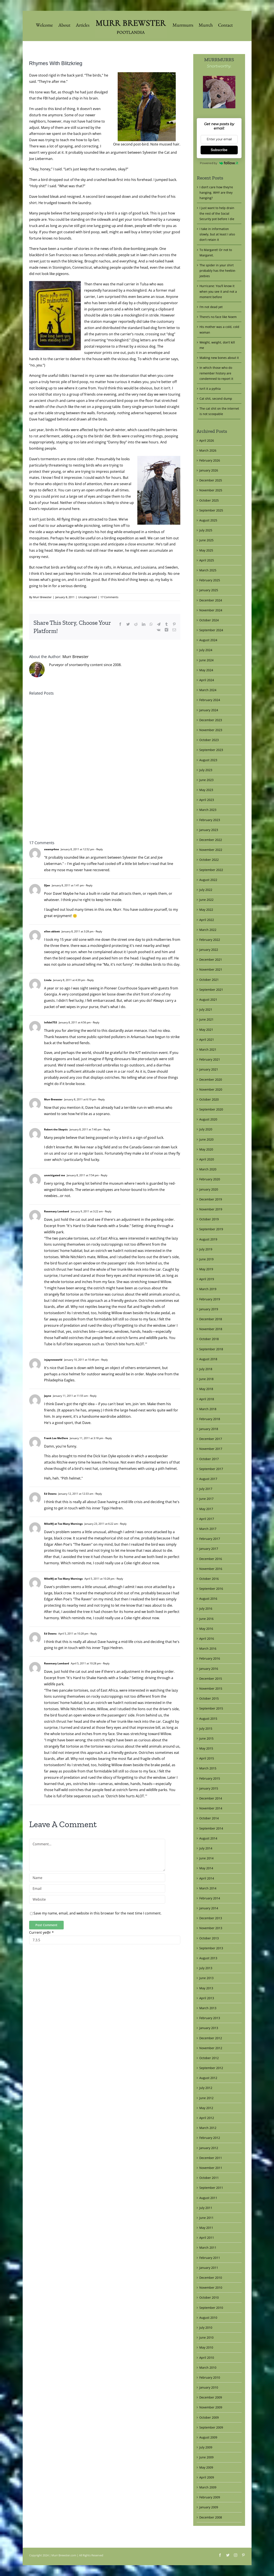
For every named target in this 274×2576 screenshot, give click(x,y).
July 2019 (205, 1249)
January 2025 (208, 590)
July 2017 (205, 1489)
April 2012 (206, 2118)
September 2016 (211, 1589)
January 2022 (208, 950)
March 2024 (207, 690)
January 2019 (208, 1309)
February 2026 (209, 460)
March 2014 (207, 1888)
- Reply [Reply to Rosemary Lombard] (107, 1211)
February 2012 (209, 2138)
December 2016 (210, 1559)
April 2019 (206, 1279)
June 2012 (206, 2098)
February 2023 (209, 820)
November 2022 (210, 850)
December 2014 (210, 1798)
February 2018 (209, 1419)
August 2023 (208, 760)
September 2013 (211, 1948)
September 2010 (211, 2308)
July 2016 (205, 1608)
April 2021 (206, 1039)
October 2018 (209, 1339)
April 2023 (206, 800)
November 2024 (210, 610)
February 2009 (209, 2497)
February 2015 (209, 1778)
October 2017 (209, 1459)
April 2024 (206, 680)
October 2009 (209, 2417)
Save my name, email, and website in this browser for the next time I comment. (97, 1913)
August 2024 (208, 640)
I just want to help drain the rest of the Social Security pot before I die (217, 213)
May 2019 (206, 1269)
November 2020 (210, 1089)
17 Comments (109, 597)
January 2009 (208, 2507)
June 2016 (206, 1619)
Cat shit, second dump (216, 398)
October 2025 (209, 500)
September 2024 (211, 630)
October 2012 (209, 2058)
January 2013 (208, 2028)
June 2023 (206, 780)
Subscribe (219, 150)
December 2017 (210, 1439)
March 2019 (207, 1289)
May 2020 (206, 1149)
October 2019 (209, 1219)
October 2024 (209, 620)
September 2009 (211, 2427)
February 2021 (209, 1059)
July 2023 (205, 770)
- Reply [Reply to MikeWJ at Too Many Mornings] (122, 1524)
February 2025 (209, 580)
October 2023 (209, 740)
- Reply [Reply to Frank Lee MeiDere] (107, 1438)
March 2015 (207, 1768)
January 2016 (208, 1669)
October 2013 (209, 1938)
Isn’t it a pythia (210, 389)
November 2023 (210, 730)
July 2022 (205, 890)
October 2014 (209, 1818)
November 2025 (210, 490)
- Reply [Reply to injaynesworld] (103, 1360)
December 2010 (210, 2278)
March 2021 (207, 1049)
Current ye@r (41, 1932)
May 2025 (206, 550)
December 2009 (210, 2397)
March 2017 (207, 1529)
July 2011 (205, 2208)
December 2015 (210, 1678)
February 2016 (209, 1658)
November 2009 (210, 2407)
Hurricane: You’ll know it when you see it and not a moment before (218, 291)
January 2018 (208, 1429)
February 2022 (209, 940)
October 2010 (209, 2297)
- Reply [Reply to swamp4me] (98, 849)
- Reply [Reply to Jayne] (92, 1396)
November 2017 (210, 1449)
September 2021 (211, 990)
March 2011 (207, 2247)
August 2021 (208, 999)
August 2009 (208, 2437)
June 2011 (206, 2218)
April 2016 (206, 1638)
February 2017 (209, 1539)
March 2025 (207, 570)
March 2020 (207, 1169)
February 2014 (209, 1898)
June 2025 (206, 540)
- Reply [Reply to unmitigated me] (103, 1175)
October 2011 (209, 2178)
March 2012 (207, 2128)
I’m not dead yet (211, 307)
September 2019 (211, 1229)
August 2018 (208, 1359)
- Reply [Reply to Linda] (89, 980)
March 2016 (207, 1648)
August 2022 (208, 880)
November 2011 (210, 2168)
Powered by (219, 163)
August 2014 (208, 1838)
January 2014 (208, 1908)
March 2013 (207, 2008)
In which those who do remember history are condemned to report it (216, 373)
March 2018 (207, 1409)
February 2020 (209, 1179)
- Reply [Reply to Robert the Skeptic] (105, 1129)
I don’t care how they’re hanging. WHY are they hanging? (216, 192)
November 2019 (210, 1209)
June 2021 (206, 1019)
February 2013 (209, 2018)
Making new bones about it (219, 358)
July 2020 (205, 1129)
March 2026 (207, 450)
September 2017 (211, 1469)
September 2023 (211, 750)
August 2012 (208, 2078)
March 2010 (207, 2367)
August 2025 (208, 520)
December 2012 (210, 2038)
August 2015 (208, 1718)
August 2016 (208, 1598)
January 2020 (208, 1189)
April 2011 (206, 2238)
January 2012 (208, 2148)
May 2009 (206, 2467)
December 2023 (210, 720)
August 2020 (208, 1119)
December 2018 (210, 1319)
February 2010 (209, 2377)
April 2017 (206, 1519)
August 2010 (208, 2318)
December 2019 (210, 1199)
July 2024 (205, 650)
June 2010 (206, 2337)
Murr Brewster (42, 597)
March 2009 (207, 2487)
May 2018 (206, 1389)
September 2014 (211, 1828)
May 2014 (206, 1868)
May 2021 (206, 1030)
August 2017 (208, 1479)
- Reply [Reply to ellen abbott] (97, 931)
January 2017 (208, 1549)
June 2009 (206, 2457)
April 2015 (206, 1758)
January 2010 (208, 2387)
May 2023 (206, 790)
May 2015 (206, 1748)
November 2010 (210, 2287)
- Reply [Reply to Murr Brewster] (100, 1099)
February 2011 (209, 2258)
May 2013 (206, 1988)
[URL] (97, 1899)
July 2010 (205, 2327)
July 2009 (205, 2447)
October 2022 (209, 860)
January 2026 (208, 470)
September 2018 (211, 1349)
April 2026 (206, 440)
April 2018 (206, 1399)
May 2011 (206, 2228)
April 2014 (206, 1878)
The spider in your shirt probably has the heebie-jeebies (218, 270)
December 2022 (210, 840)
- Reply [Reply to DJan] (88, 885)
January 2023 (208, 830)
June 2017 (206, 1499)
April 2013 (206, 1998)
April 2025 (206, 560)
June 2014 (206, 1858)
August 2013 (208, 1958)
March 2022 (207, 930)
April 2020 (206, 1159)
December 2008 (210, 2517)
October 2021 (209, 980)
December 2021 (210, 959)
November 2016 (210, 1569)
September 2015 (211, 1708)
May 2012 (206, 2108)
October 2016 (209, 1579)
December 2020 (210, 1079)
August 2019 (208, 1239)
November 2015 (210, 1688)
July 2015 (205, 1728)
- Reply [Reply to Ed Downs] (97, 1494)
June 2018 (206, 1379)
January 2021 (208, 1069)
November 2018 (210, 1329)
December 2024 (210, 600)
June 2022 (206, 900)
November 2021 (210, 969)
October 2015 (209, 1698)
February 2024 (209, 700)
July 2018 (205, 1369)
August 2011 (208, 2198)
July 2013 (205, 1968)
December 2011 (210, 2158)
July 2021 (205, 1009)
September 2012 (211, 2068)
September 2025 (211, 510)
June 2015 (206, 1738)
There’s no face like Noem (218, 317)
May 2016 (206, 1629)
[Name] (97, 1877)
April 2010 (206, 2357)
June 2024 (206, 660)
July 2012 (205, 2088)
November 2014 (210, 1808)
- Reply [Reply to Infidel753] (95, 1022)
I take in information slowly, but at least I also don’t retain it (217, 234)
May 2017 (206, 1509)
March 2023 (207, 810)
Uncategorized (87, 597)
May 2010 (206, 2347)
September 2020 (211, 1109)
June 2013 (206, 1978)
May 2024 (206, 670)
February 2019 (209, 1299)
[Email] (97, 1888)
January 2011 (208, 2268)
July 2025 (205, 530)
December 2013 (210, 1918)
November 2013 (210, 1928)
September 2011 (211, 2188)
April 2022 (206, 920)
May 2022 (206, 910)
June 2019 (206, 1259)
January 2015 (208, 1788)
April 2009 (206, 2477)
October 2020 (209, 1099)
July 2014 (205, 1848)
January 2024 (208, 710)
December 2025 (210, 480)
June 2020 (206, 1139)
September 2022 (211, 870)
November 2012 (210, 2048)
